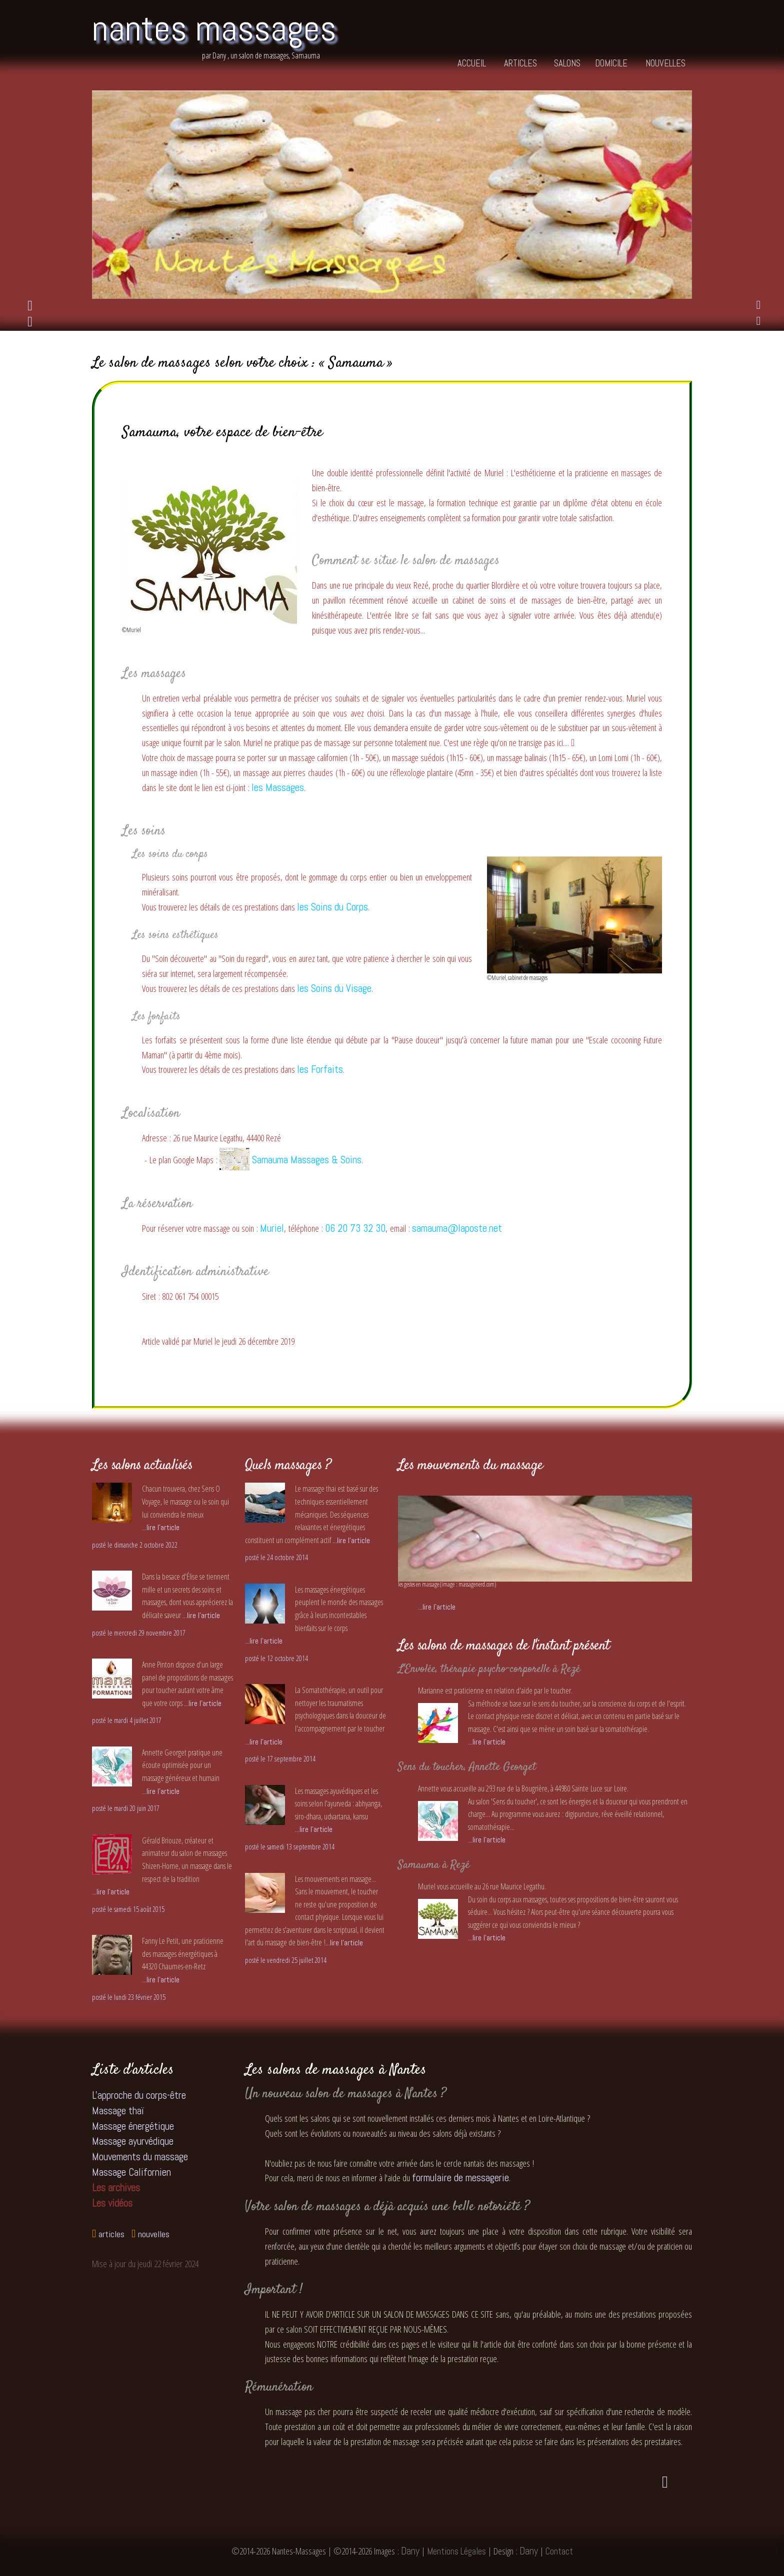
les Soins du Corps (332, 906)
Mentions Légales (456, 2551)
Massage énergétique (133, 2126)
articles (520, 63)
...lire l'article (161, 1527)
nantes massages (214, 28)
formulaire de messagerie (460, 2177)
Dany (410, 2551)
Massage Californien (131, 2172)
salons (567, 63)
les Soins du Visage (334, 988)
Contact (559, 2551)
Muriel (272, 1228)
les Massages (278, 787)
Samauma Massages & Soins (291, 1159)
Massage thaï (118, 2110)
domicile (611, 63)
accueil (472, 63)
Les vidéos (112, 2203)
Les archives (116, 2187)
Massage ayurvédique (133, 2141)
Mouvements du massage (140, 2156)
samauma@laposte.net (457, 1228)
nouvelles (666, 63)
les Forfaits (320, 1069)
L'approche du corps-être (139, 2095)
